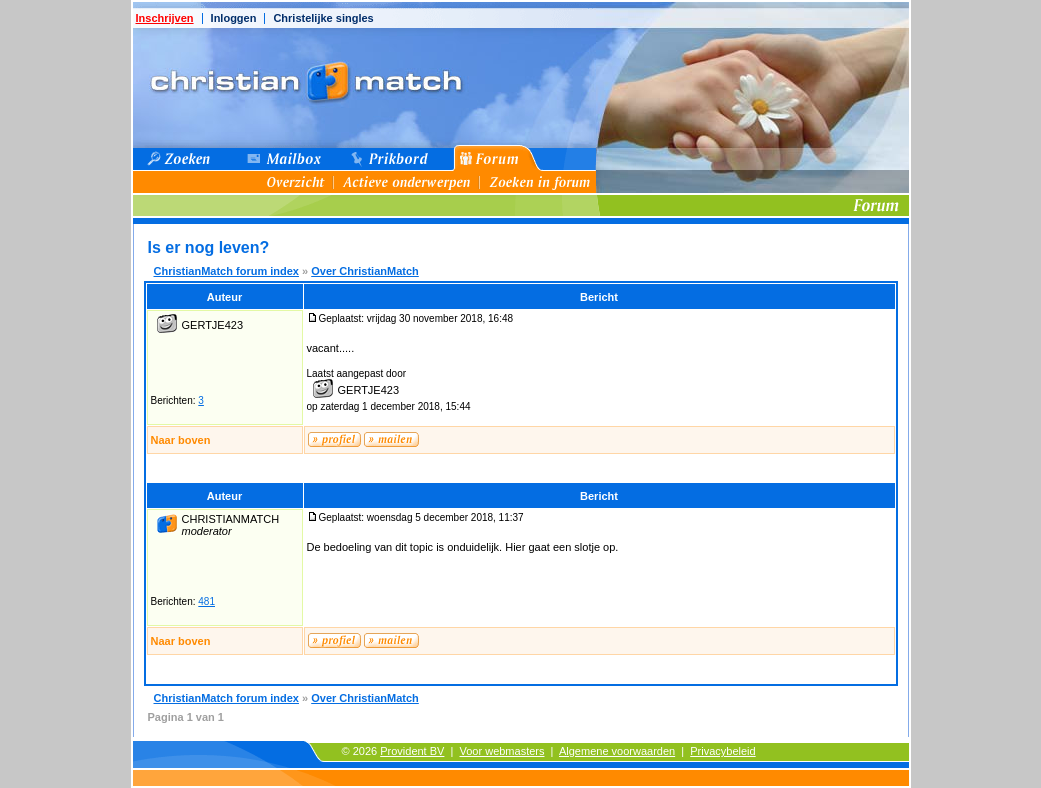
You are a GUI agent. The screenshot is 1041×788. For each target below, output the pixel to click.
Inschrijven (165, 18)
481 (206, 601)
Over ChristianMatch (365, 271)
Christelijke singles (323, 18)
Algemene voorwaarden (617, 751)
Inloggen (234, 18)
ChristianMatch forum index (226, 271)
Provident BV (412, 751)
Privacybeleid (722, 751)
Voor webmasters (502, 751)
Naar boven (181, 440)
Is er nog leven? (209, 247)
